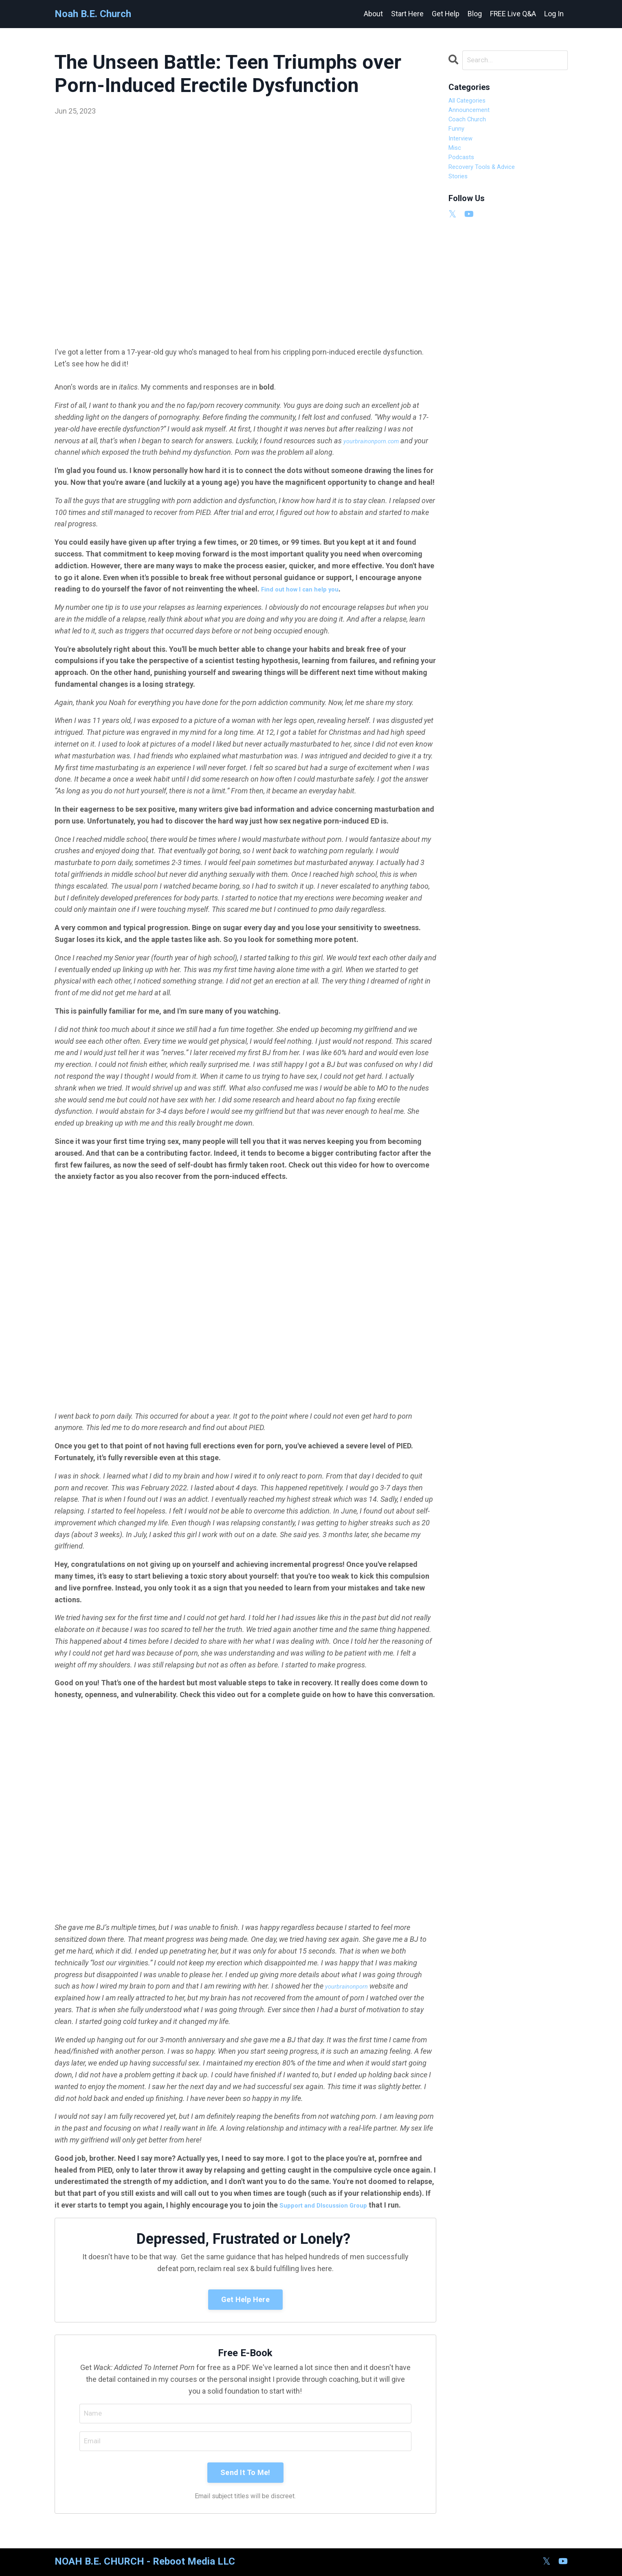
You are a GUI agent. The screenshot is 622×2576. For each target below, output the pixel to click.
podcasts (463, 173)
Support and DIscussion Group (330, 2205)
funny (458, 137)
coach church (471, 125)
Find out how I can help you (306, 589)
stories (460, 196)
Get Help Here (245, 2299)
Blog (474, 13)
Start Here (406, 13)
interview (463, 149)
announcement (473, 114)
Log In (554, 13)
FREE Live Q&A (513, 13)
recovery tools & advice (488, 184)
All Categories (470, 102)
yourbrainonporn (351, 1986)
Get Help (445, 13)
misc (456, 161)
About (372, 13)
